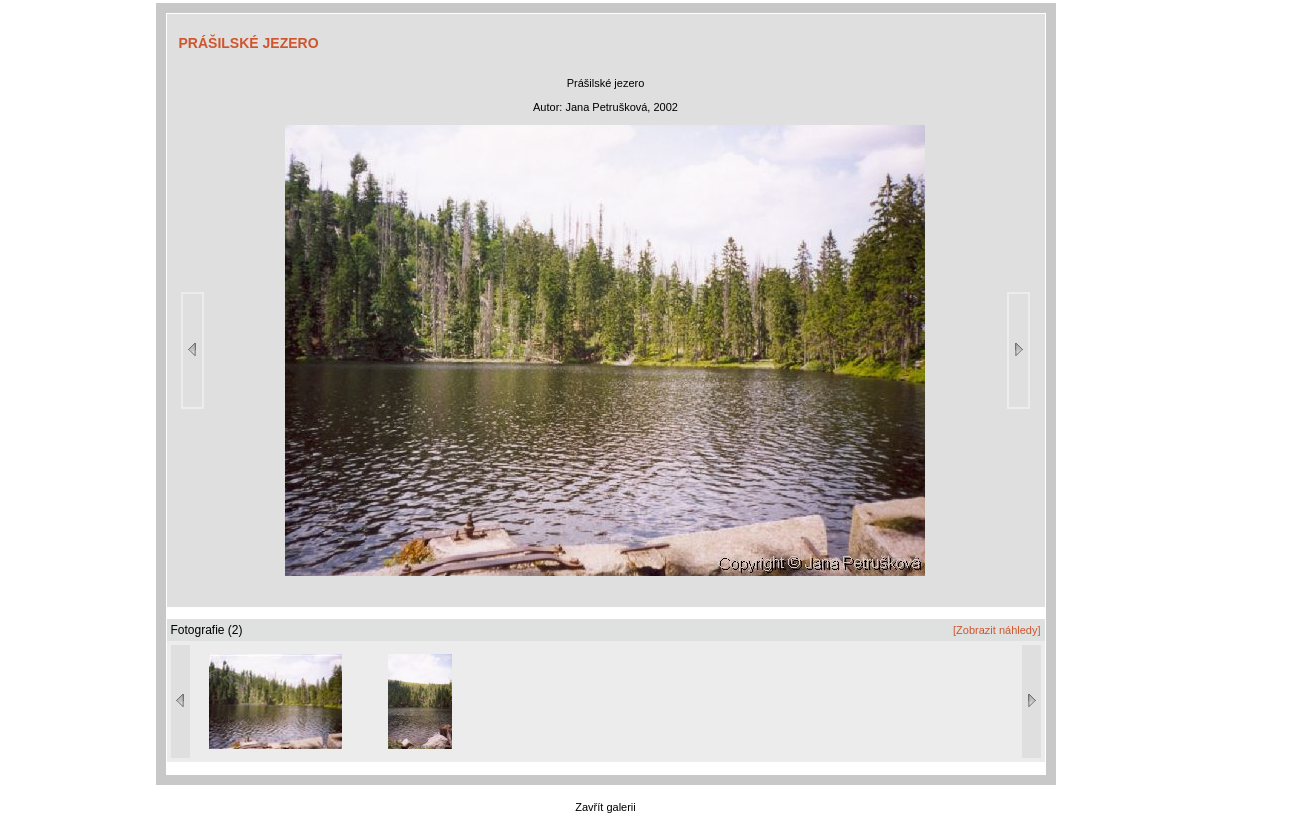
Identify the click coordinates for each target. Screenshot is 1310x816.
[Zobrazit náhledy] (996, 630)
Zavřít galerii (605, 807)
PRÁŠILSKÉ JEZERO (249, 43)
